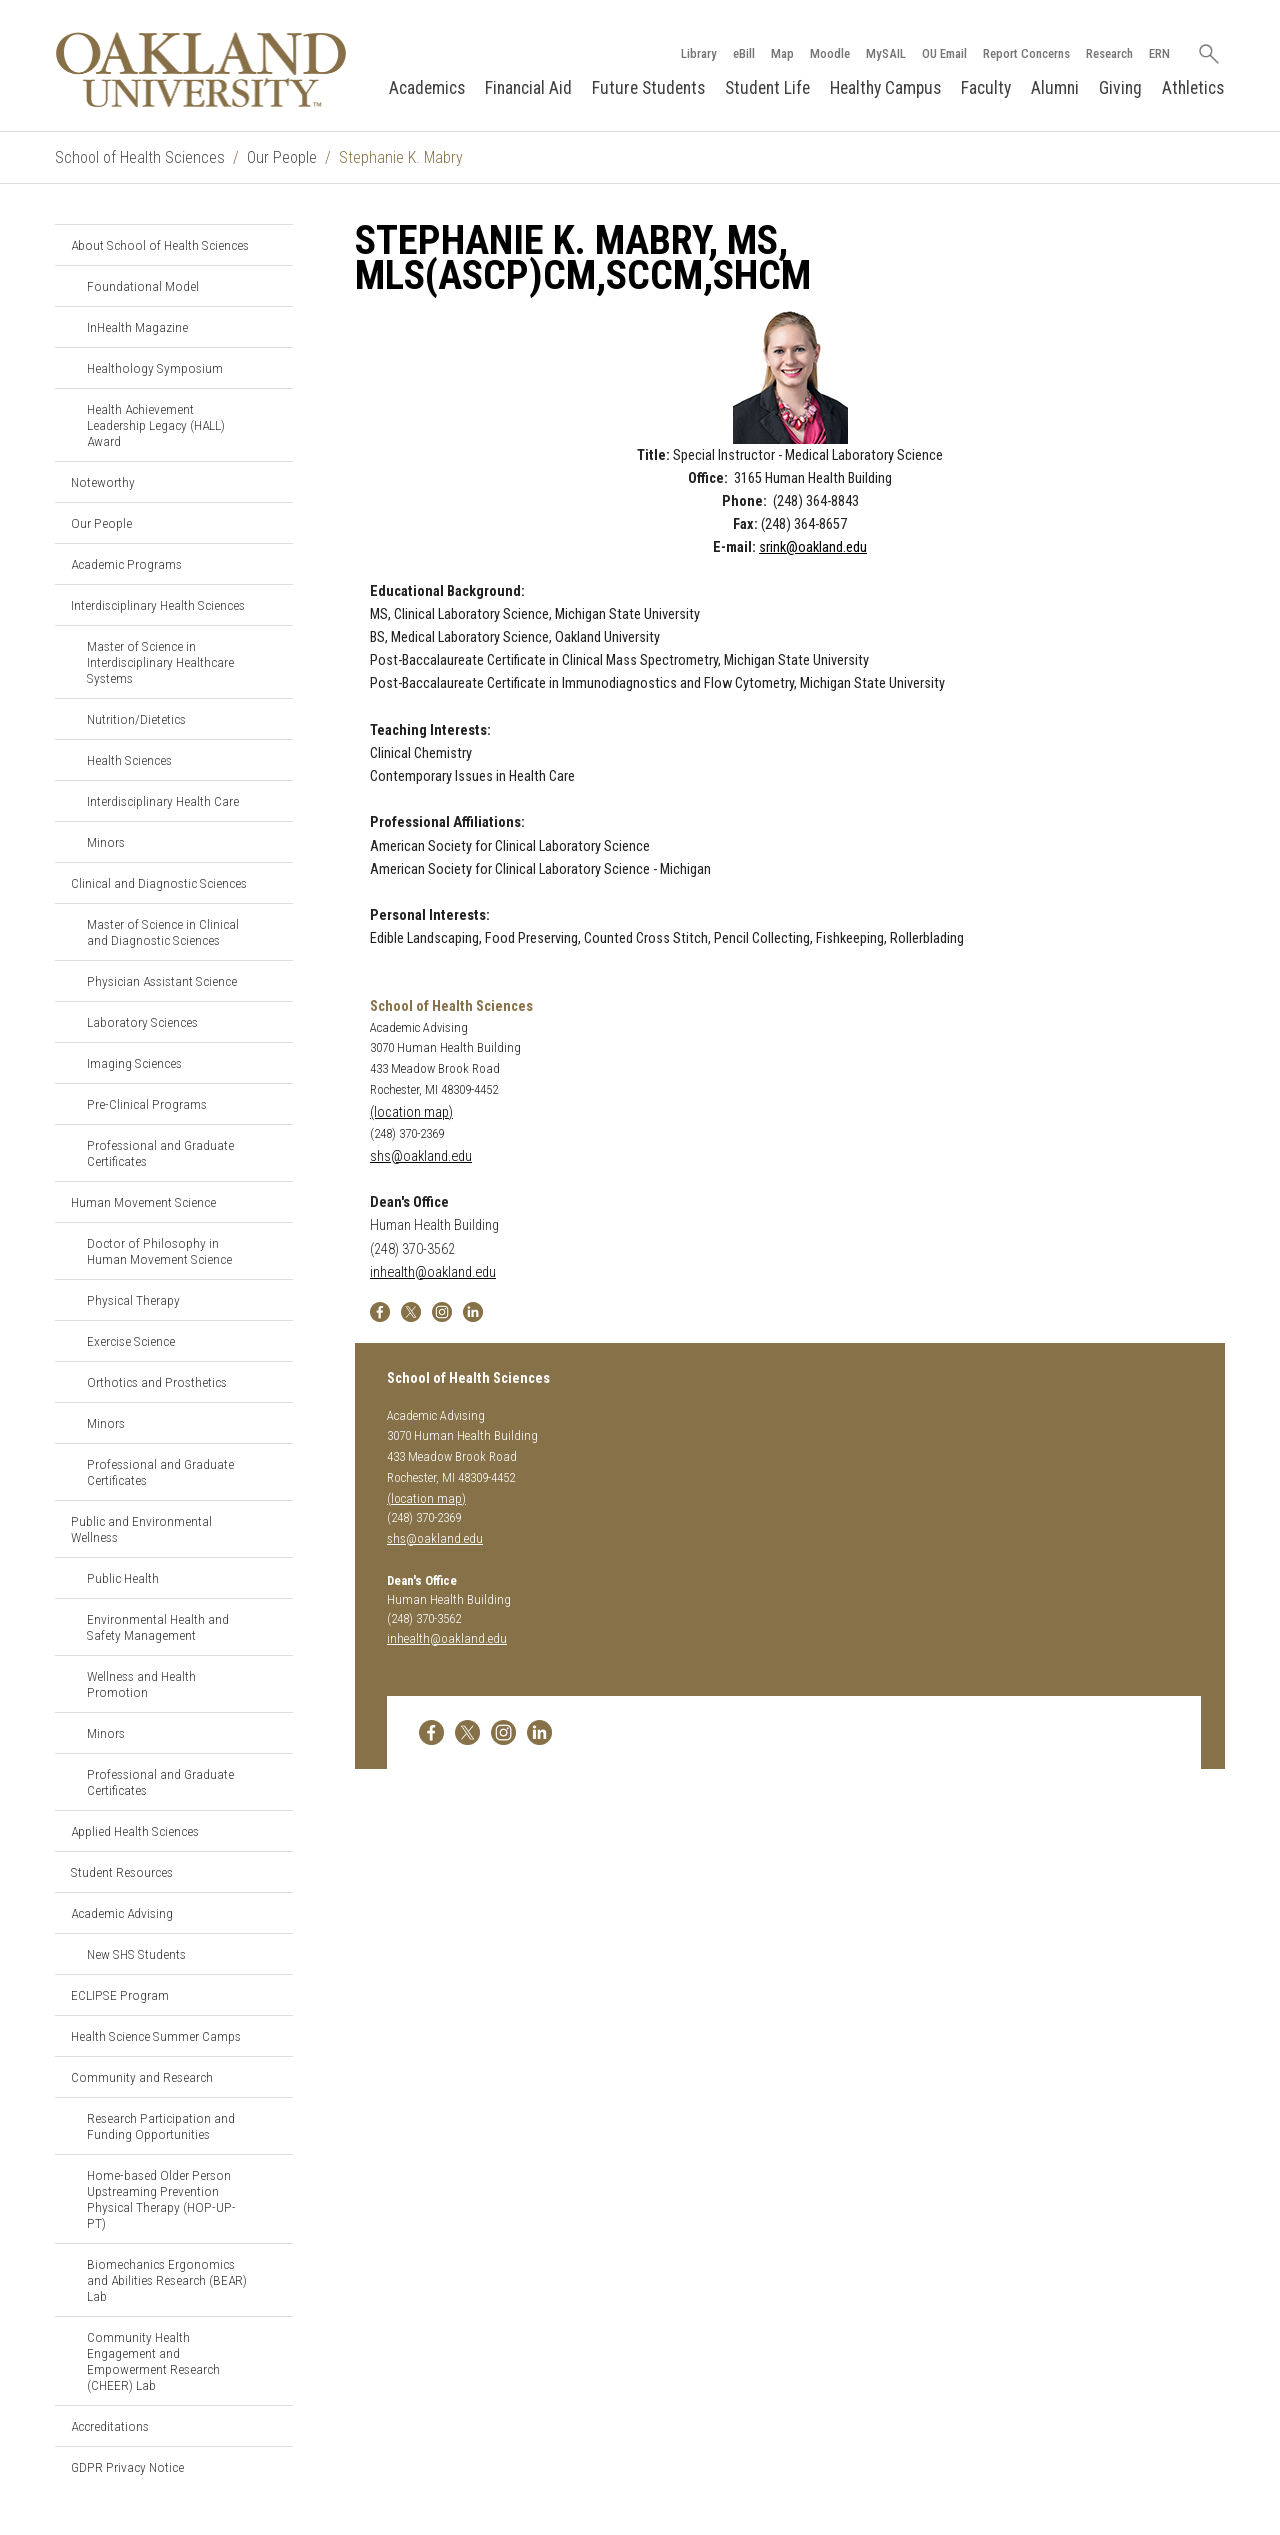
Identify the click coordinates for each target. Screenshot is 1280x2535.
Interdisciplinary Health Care (163, 801)
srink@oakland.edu (813, 547)
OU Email (944, 53)
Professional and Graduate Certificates (160, 1153)
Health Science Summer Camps (156, 2036)
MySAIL (886, 53)
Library (699, 53)
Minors (106, 842)
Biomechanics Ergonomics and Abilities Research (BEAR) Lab (167, 2280)
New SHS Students (136, 1954)
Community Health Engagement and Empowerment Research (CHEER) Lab (153, 2361)
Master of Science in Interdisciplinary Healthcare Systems (160, 662)
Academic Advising (122, 1913)
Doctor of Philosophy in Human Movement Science (159, 1251)
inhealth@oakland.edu (433, 1272)
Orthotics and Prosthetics (157, 1382)
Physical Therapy (133, 1300)
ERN (1159, 53)
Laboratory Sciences (142, 1022)
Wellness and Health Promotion (141, 1684)
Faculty (986, 88)
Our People (282, 157)
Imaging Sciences (134, 1063)
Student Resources (122, 1872)
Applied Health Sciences (135, 1831)
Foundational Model (143, 286)
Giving (1120, 88)
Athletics (1193, 88)
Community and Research (142, 2077)
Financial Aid (528, 88)
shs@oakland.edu (421, 1156)
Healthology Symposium (155, 368)
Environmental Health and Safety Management (158, 1627)
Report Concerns (1026, 53)
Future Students (648, 88)
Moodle (830, 53)
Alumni (1055, 88)
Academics (427, 88)
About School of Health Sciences (160, 245)
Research (1109, 53)
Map (782, 53)
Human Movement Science (143, 1202)
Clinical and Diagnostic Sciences (159, 883)
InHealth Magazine (137, 327)
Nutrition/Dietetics (136, 719)
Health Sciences (129, 760)
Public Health (123, 1578)
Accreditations (110, 2426)
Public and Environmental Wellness (141, 1529)
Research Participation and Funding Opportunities (161, 2126)
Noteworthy (103, 482)
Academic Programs (126, 564)
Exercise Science (131, 1341)
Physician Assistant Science (162, 981)
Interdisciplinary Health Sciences (158, 605)
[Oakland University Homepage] (201, 69)
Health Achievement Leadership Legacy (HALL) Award (156, 425)
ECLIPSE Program (120, 1995)
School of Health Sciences (140, 157)
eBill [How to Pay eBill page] (744, 53)
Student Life (767, 88)
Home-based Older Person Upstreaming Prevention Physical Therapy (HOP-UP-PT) (161, 2199)
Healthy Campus (885, 88)
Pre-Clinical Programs (147, 1104)
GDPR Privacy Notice (127, 2467)
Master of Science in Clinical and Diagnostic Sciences (163, 932)
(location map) (411, 1112)
